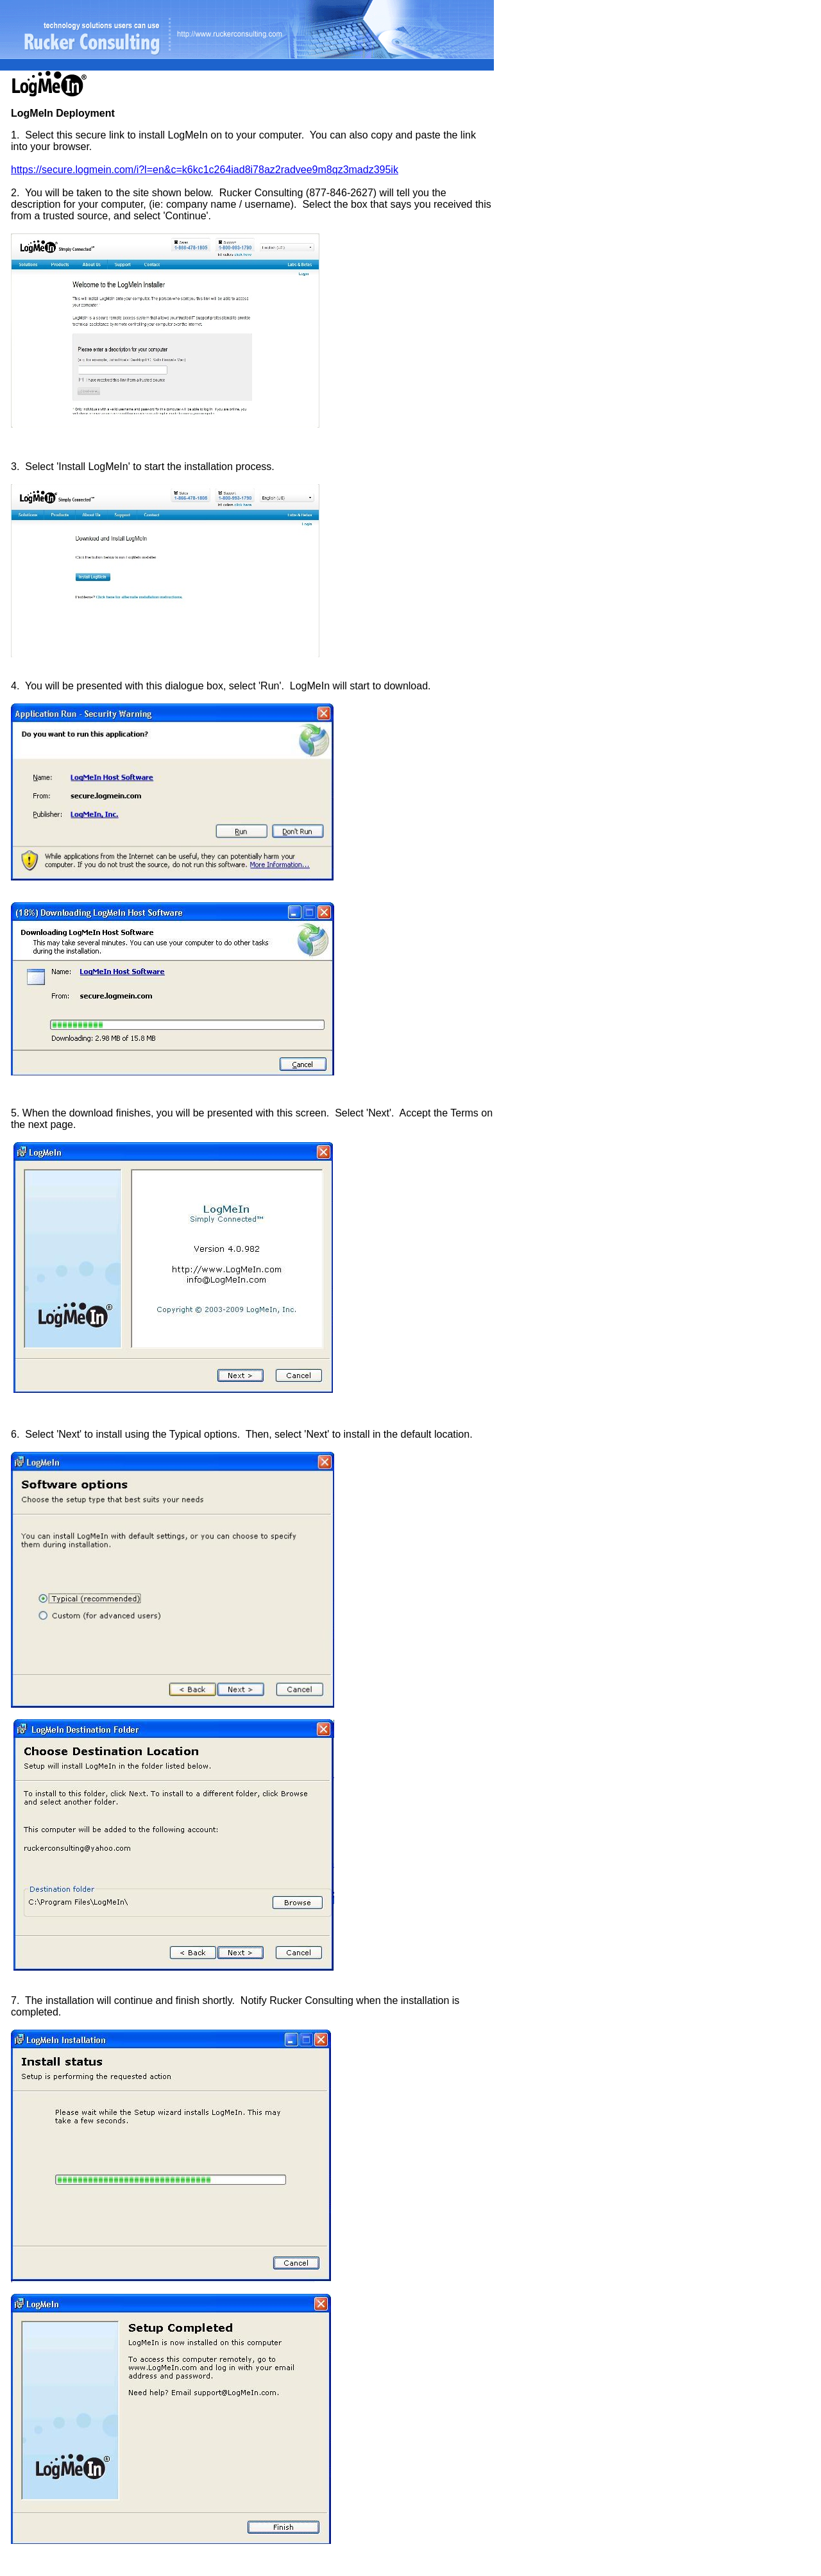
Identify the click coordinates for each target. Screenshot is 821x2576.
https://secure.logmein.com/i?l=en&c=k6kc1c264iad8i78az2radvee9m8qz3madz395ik (204, 169)
